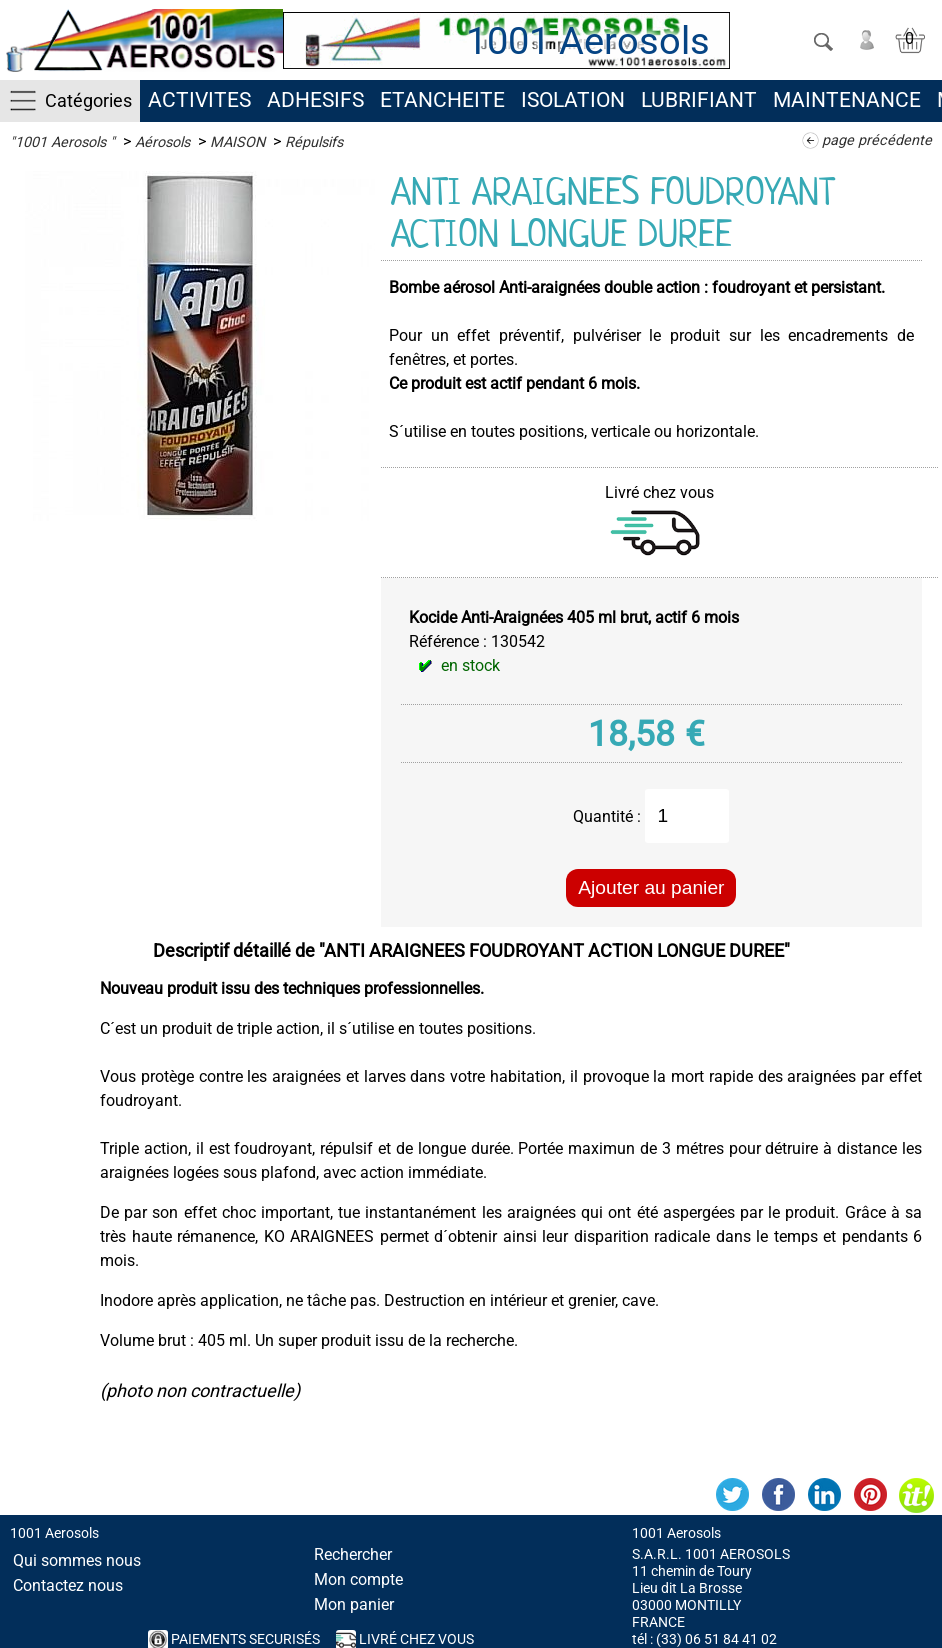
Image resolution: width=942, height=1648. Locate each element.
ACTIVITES (199, 100)
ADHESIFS (315, 100)
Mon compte (358, 1579)
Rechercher (353, 1554)
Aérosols (162, 142)
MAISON (237, 142)
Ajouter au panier (651, 887)
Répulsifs (314, 142)
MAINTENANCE (847, 100)
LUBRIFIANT (699, 100)
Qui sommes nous (77, 1560)
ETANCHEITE (442, 100)
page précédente (877, 140)
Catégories (88, 100)
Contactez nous (68, 1585)
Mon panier (354, 1604)
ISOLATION (573, 100)
